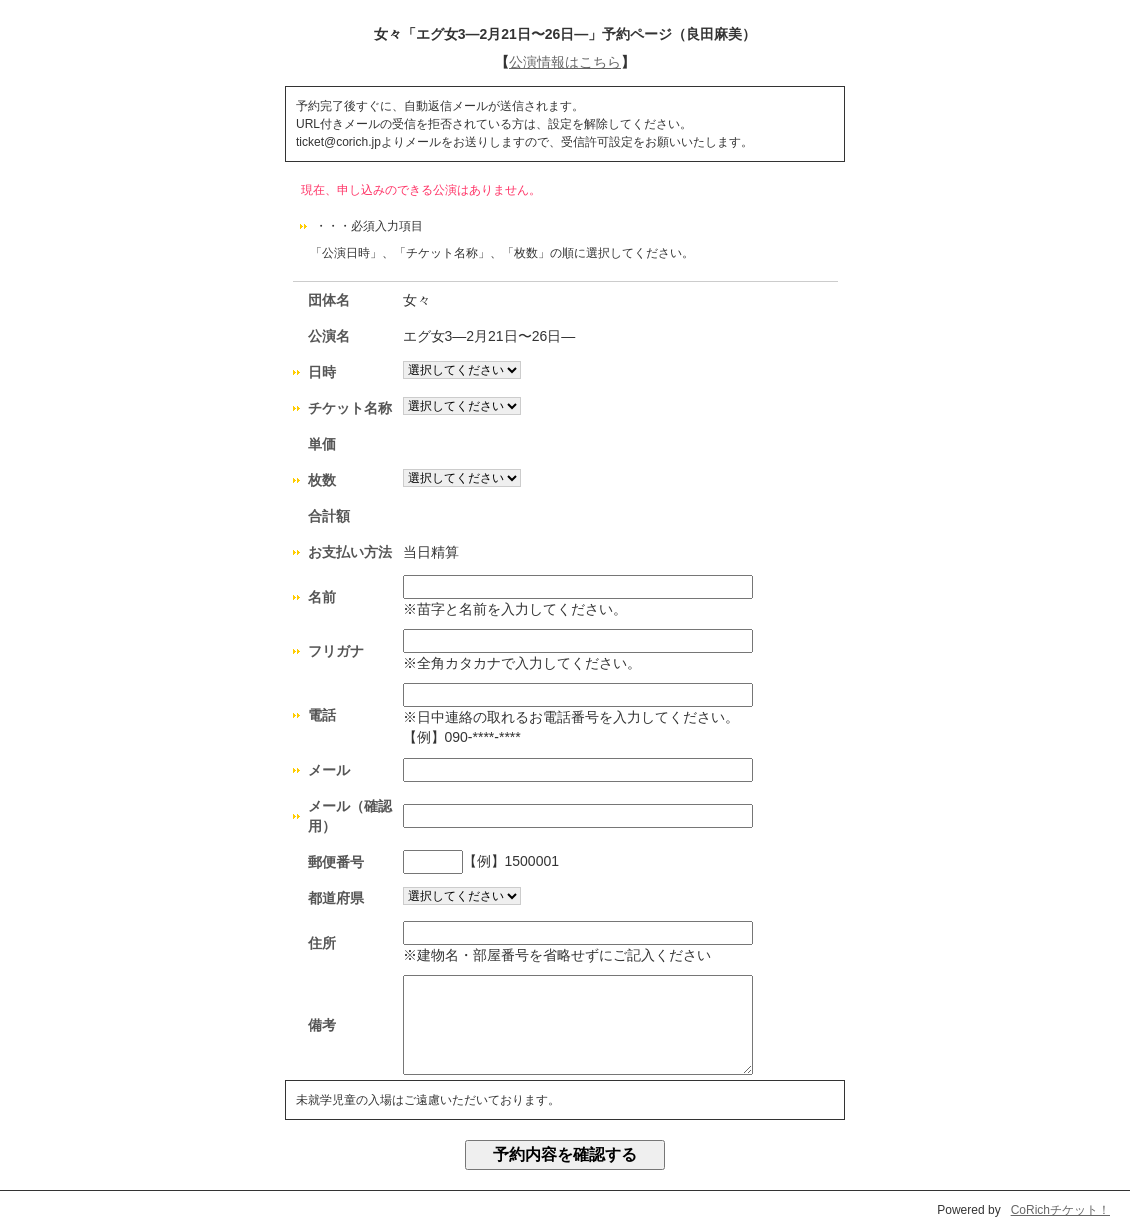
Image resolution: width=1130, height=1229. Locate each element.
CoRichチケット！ (1060, 1210)
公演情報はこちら (565, 62)
